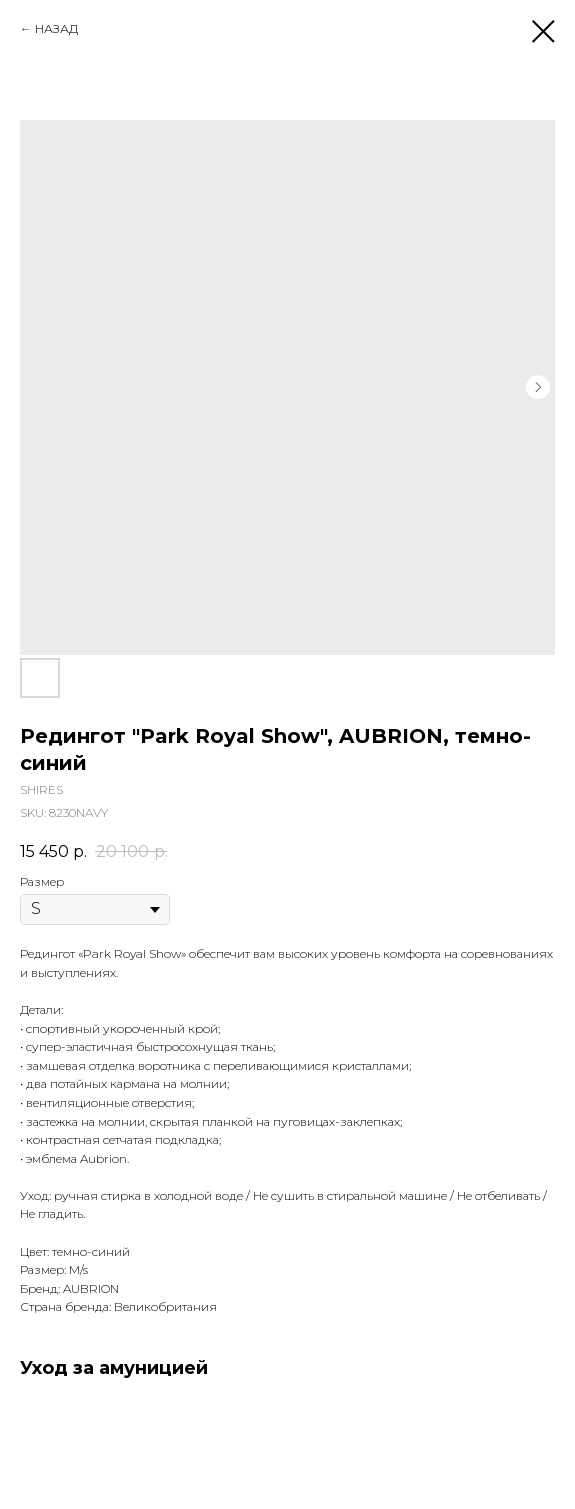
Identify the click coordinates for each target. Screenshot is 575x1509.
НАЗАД (56, 28)
